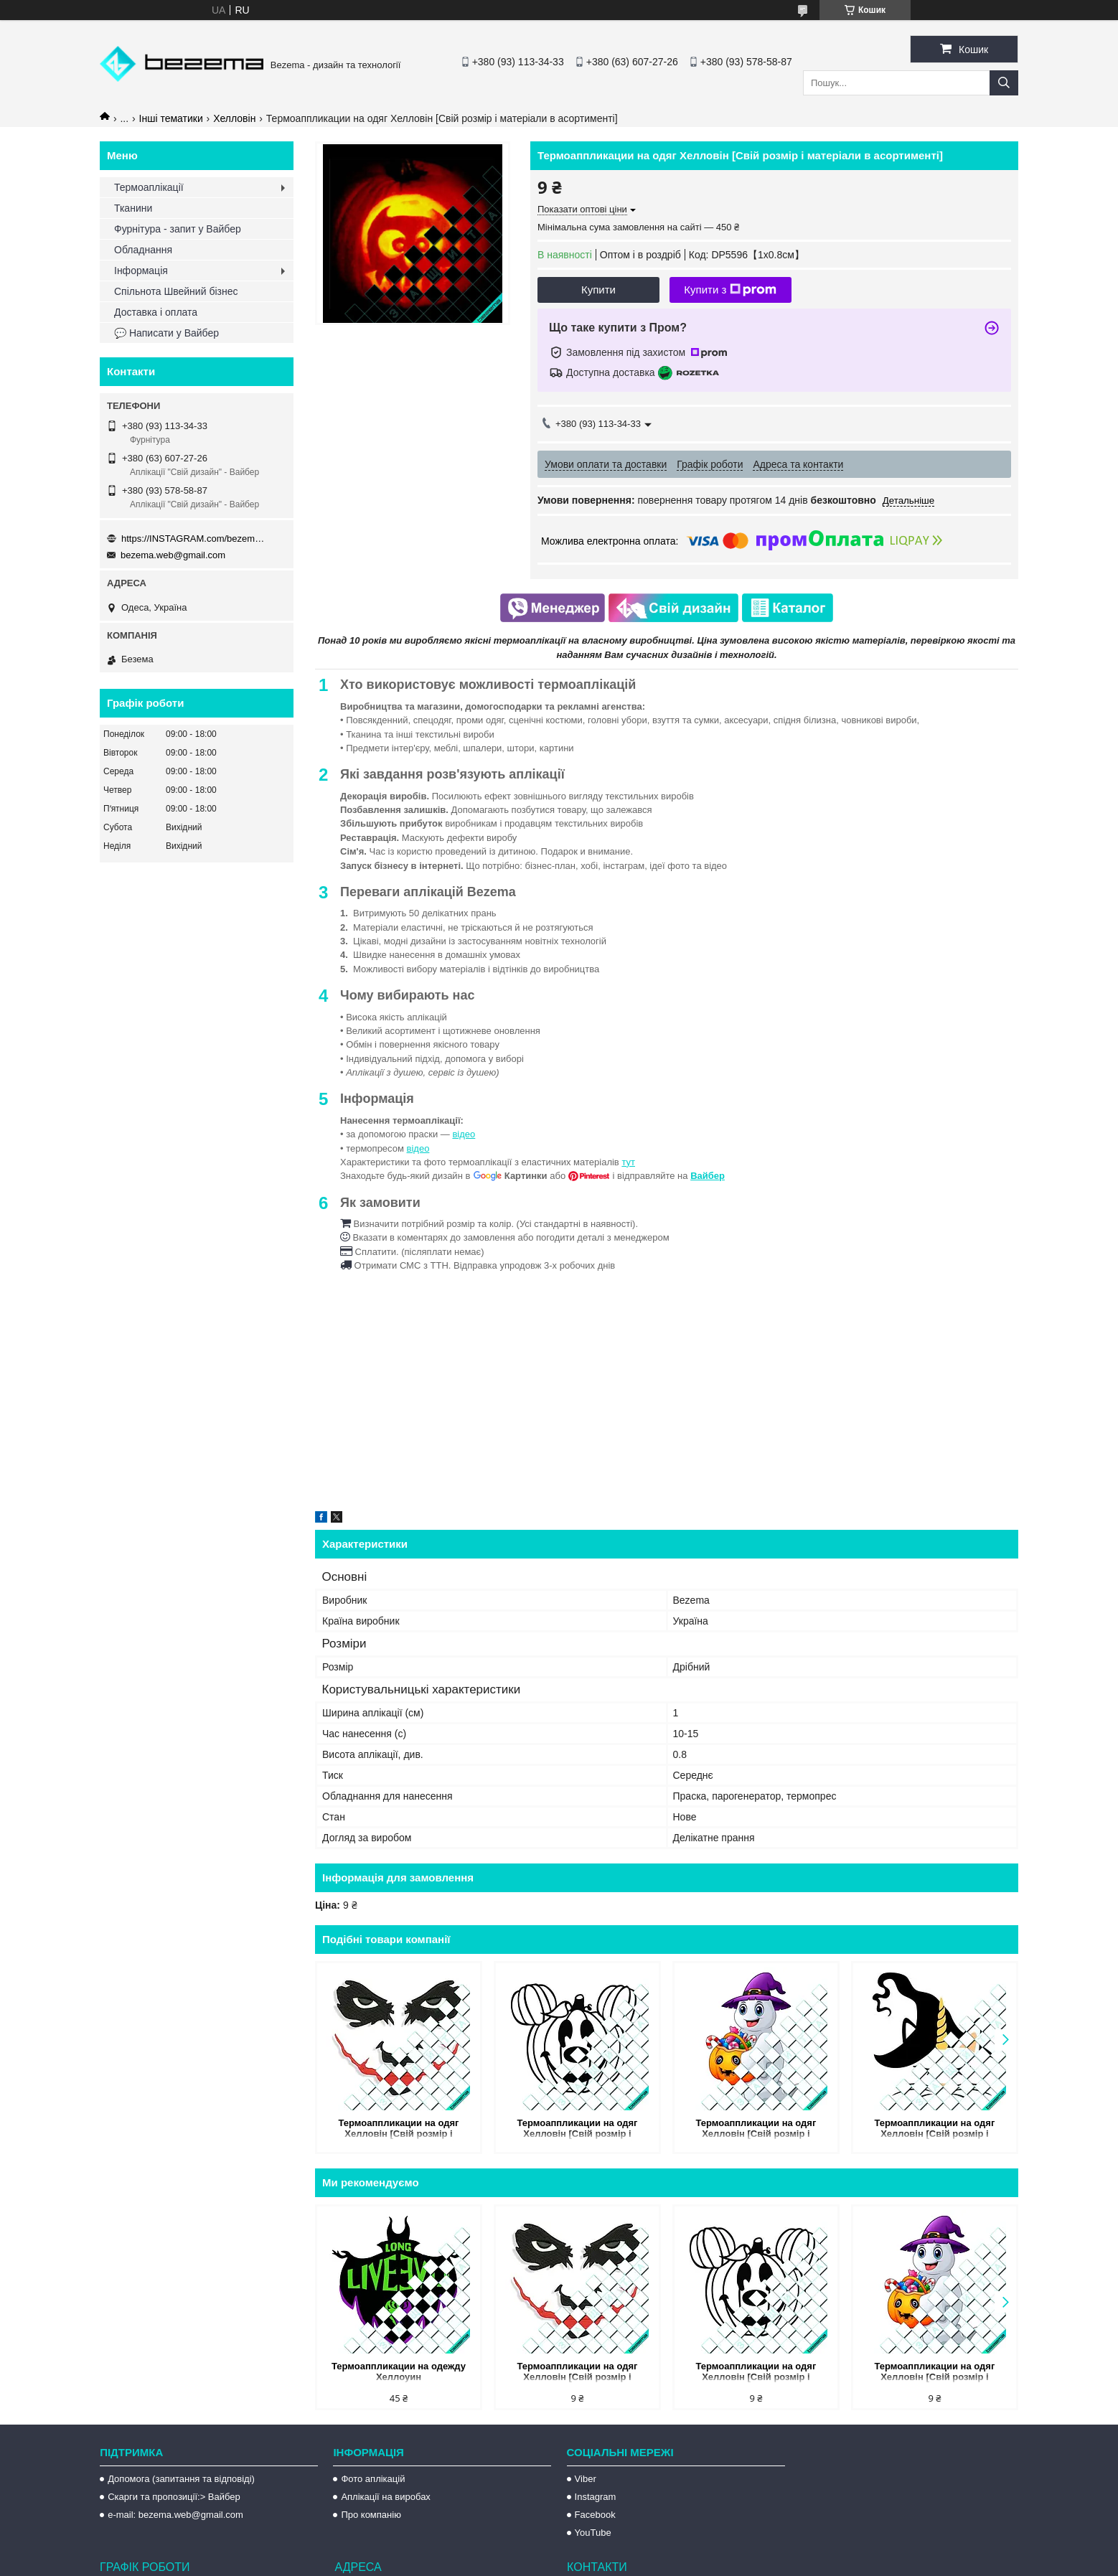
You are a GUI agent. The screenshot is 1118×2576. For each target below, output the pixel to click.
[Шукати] (1004, 82)
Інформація (141, 270)
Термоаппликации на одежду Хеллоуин (399, 2371)
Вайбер (707, 1175)
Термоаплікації (149, 187)
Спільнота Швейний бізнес (176, 291)
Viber (585, 2478)
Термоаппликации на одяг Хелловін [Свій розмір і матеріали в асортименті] (399, 2129)
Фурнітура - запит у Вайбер (177, 229)
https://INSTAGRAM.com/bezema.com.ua (193, 538)
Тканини (133, 208)
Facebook (595, 2514)
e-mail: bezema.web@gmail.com (175, 2514)
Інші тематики (171, 118)
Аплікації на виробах (385, 2496)
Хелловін (234, 118)
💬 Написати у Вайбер (166, 333)
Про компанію (371, 2514)
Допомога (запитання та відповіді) (181, 2478)
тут (628, 1162)
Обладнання (143, 249)
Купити (598, 289)
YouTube (593, 2532)
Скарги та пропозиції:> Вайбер (174, 2496)
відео (463, 1134)
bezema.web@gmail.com (173, 555)
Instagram (595, 2496)
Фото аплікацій (373, 2478)
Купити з (730, 289)
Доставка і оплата (155, 312)
